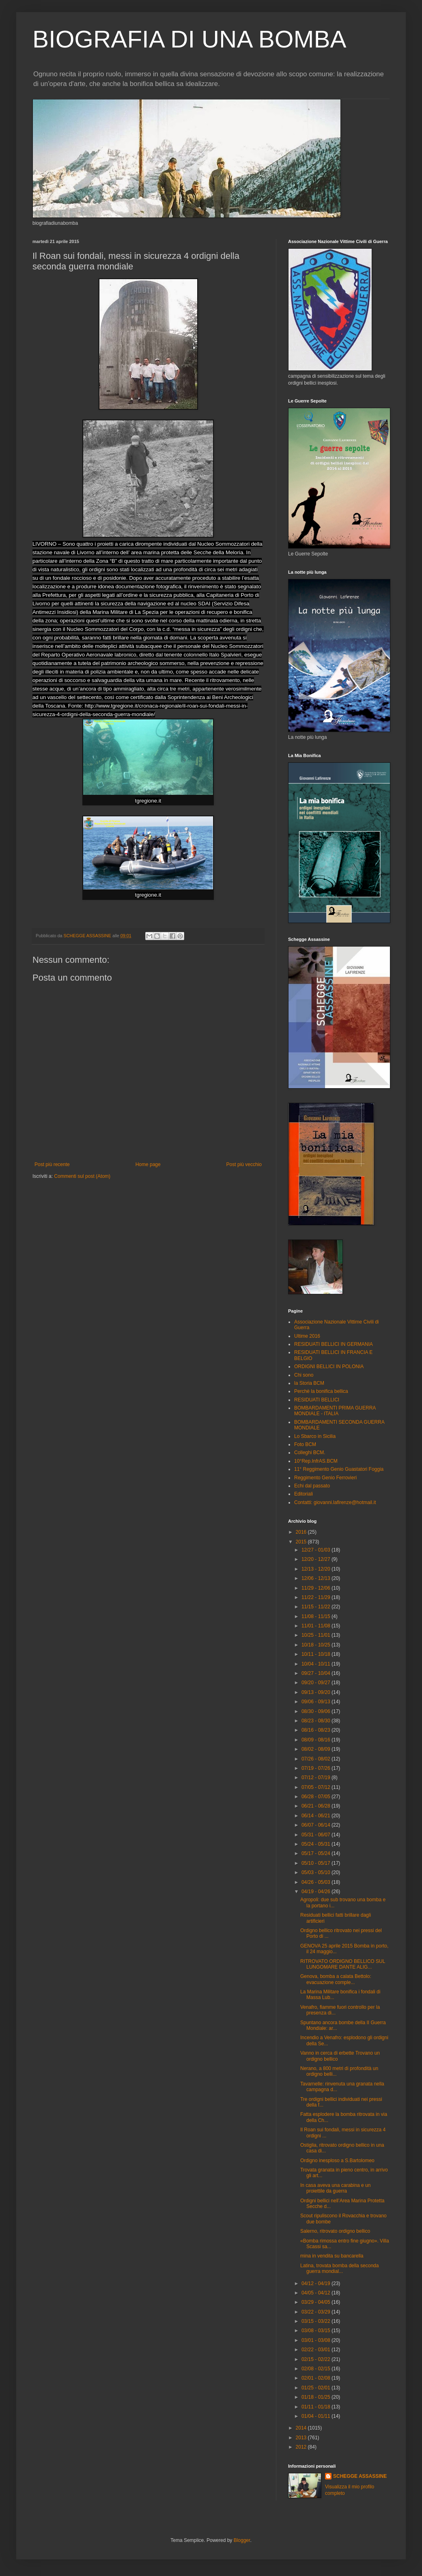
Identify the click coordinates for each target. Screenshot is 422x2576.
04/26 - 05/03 (316, 1882)
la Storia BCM (309, 1383)
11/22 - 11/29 (316, 1597)
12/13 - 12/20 (316, 1569)
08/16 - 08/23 (316, 1730)
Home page (148, 1164)
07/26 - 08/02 (316, 1759)
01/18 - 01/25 (316, 2397)
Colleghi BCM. (309, 1452)
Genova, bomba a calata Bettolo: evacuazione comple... (335, 1979)
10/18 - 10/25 (316, 1645)
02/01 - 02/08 (316, 2378)
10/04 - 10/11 (316, 1664)
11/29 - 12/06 (316, 1588)
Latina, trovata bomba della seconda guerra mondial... (339, 2268)
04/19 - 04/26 (316, 1891)
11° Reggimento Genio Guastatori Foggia (338, 1469)
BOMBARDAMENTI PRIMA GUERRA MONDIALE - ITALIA (335, 1410)
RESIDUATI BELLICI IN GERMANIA (333, 1344)
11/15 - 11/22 (316, 1607)
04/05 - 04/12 (316, 2293)
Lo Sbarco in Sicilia (315, 1436)
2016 (302, 1532)
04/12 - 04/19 (316, 2283)
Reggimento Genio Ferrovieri (325, 1478)
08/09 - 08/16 (316, 1740)
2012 (302, 2447)
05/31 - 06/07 (316, 1835)
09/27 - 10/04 (316, 1673)
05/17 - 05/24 (316, 1853)
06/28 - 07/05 (316, 1796)
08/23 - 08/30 (316, 1721)
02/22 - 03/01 (316, 2349)
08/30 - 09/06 (316, 1711)
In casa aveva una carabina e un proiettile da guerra (335, 2188)
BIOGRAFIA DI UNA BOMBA (189, 39)
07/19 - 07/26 (316, 1768)
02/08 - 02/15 (316, 2369)
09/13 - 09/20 (316, 1692)
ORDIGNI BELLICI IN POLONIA (329, 1366)
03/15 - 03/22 (316, 2321)
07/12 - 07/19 (316, 1777)
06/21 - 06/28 (316, 1806)
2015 (302, 1542)
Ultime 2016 (307, 1336)
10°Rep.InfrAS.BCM (316, 1461)
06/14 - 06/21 (316, 1815)
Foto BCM (305, 1444)
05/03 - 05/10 (316, 1872)
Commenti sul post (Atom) (82, 1176)
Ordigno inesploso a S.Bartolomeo (337, 2160)
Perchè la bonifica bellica (321, 1391)
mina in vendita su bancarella (331, 2256)
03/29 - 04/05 (316, 2302)
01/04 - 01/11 (316, 2416)
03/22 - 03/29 (316, 2312)
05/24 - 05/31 (316, 1844)
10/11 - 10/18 (316, 1654)
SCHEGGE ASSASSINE (360, 2476)
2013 (302, 2437)
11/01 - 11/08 (316, 1626)
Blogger (242, 2540)
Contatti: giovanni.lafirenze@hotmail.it (335, 1502)
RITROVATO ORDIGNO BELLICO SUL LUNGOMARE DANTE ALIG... (342, 1964)
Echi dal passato (312, 1486)
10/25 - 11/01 (316, 1635)
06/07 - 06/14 (316, 1825)
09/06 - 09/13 (316, 1701)
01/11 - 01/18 (316, 2407)
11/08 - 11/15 (316, 1616)
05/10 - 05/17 (316, 1863)
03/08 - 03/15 (316, 2330)
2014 (302, 2428)
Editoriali (303, 1494)
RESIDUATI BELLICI (316, 1400)
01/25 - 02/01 (316, 2388)
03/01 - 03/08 (316, 2340)
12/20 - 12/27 (316, 1559)
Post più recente (52, 1164)
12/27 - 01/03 (316, 1550)
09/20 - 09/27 (316, 1682)
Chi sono (303, 1375)
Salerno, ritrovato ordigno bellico (335, 2231)
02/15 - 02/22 (316, 2359)
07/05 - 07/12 (316, 1787)
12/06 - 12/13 (316, 1578)
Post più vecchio (244, 1164)
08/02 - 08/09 (316, 1749)
